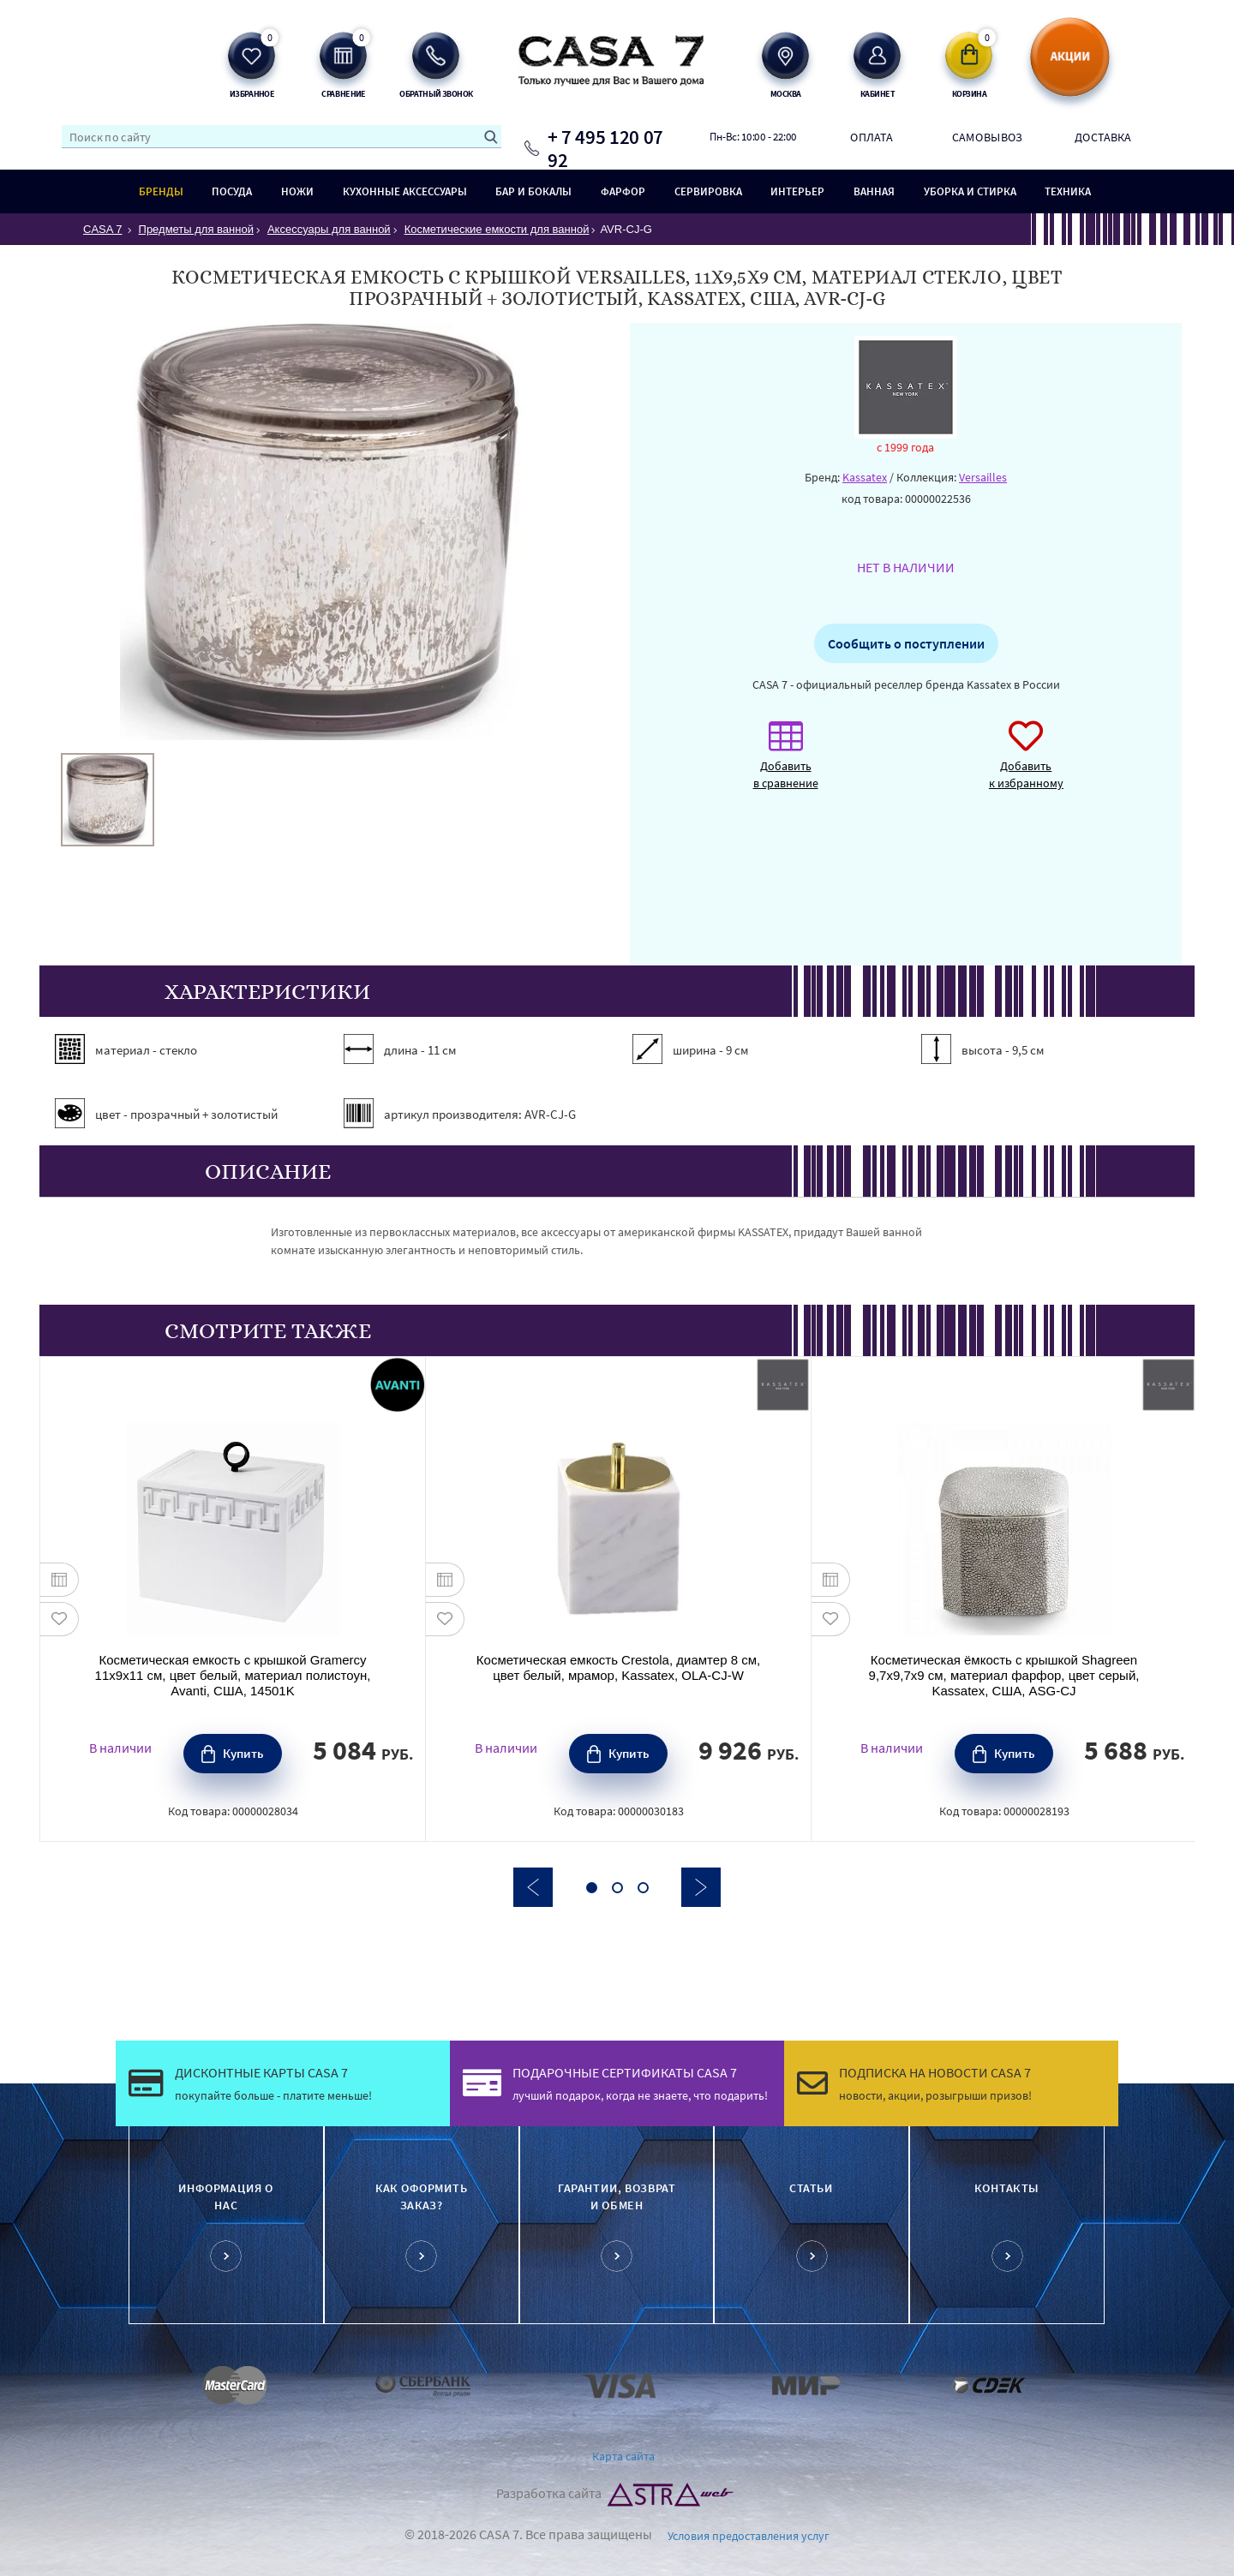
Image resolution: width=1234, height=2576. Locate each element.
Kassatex (864, 477)
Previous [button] (533, 1887)
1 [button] (591, 1887)
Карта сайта (623, 2456)
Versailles (983, 477)
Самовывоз (987, 136)
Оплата (871, 136)
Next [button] (701, 1887)
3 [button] (643, 1887)
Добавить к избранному (1026, 764)
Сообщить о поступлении (906, 643)
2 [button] (617, 1887)
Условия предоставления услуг (749, 2536)
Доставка (1103, 136)
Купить (243, 1753)
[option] (107, 799)
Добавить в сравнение (785, 764)
